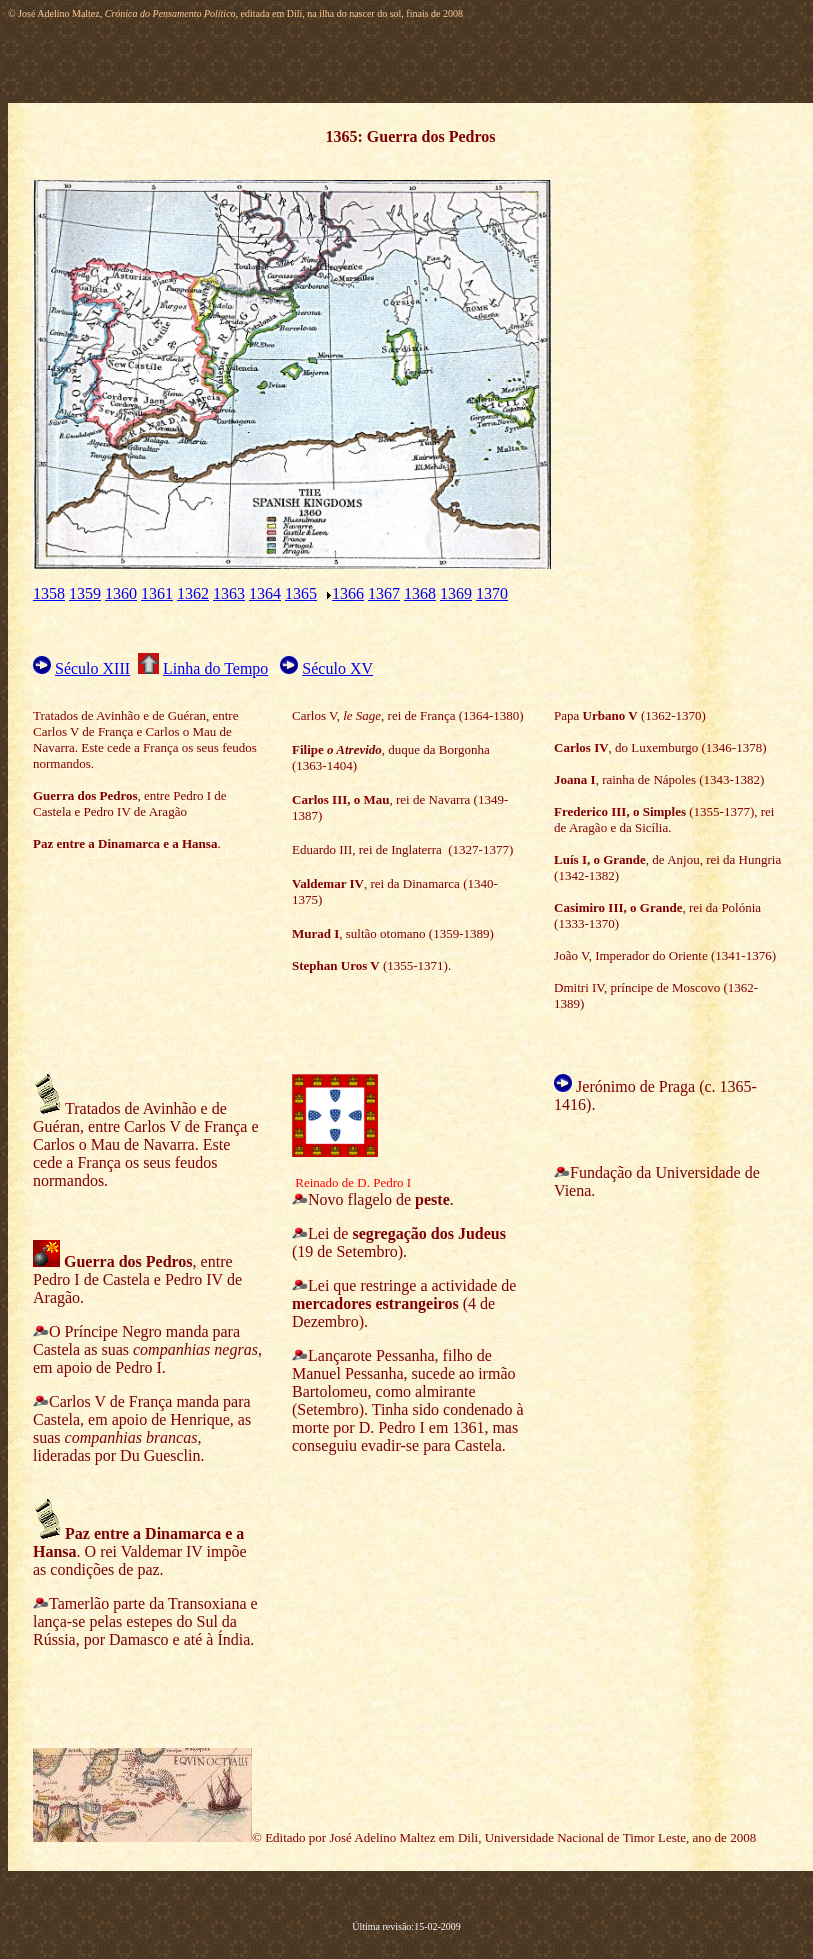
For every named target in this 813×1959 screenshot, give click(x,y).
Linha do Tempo (215, 668)
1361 (157, 593)
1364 (265, 593)
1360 (121, 593)
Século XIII (92, 668)
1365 (301, 593)
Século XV (337, 668)
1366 (348, 593)
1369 (456, 593)
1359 (85, 593)
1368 (420, 593)
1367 (384, 593)
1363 (229, 593)
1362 (193, 593)
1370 (492, 593)
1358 (49, 593)
